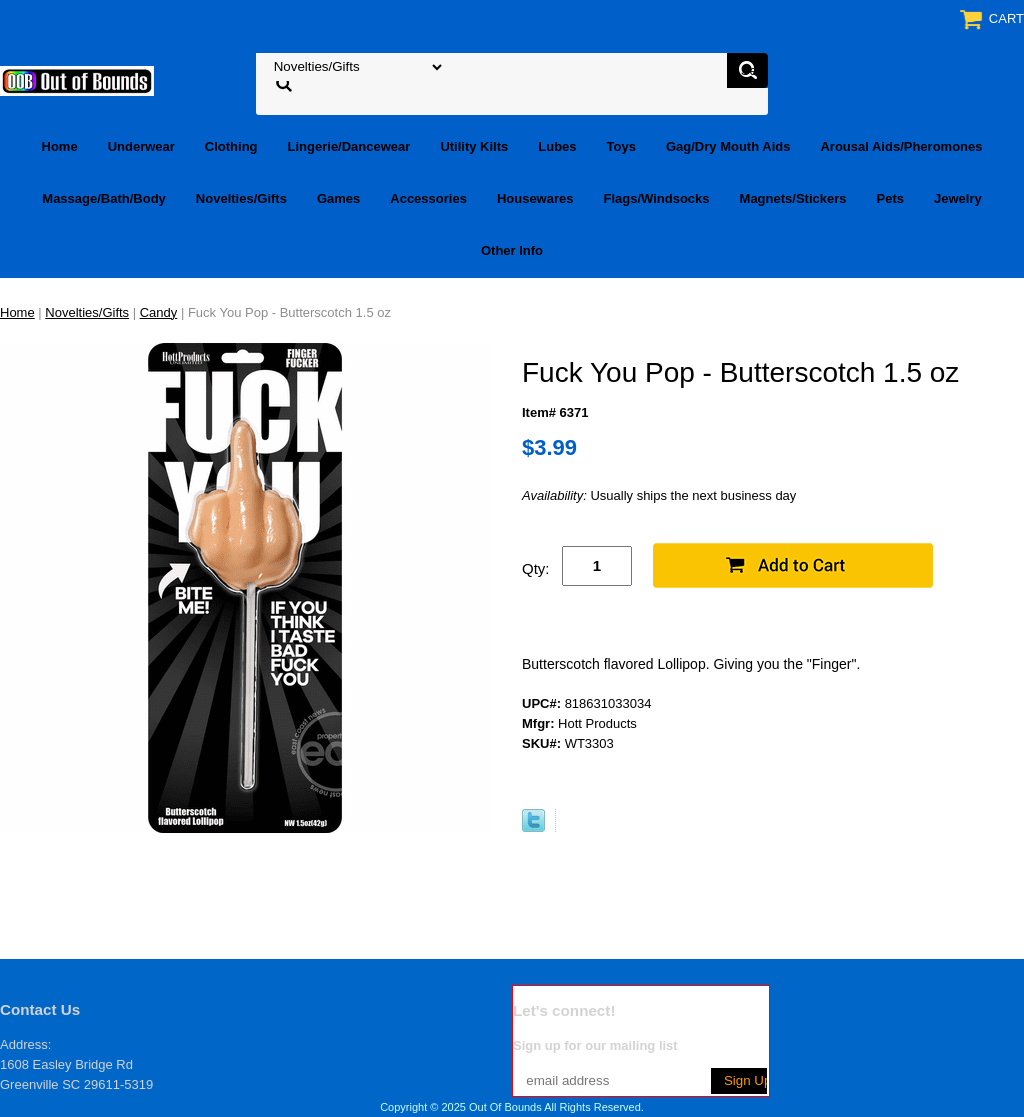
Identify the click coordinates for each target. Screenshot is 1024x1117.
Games (338, 198)
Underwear (141, 146)
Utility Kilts (474, 146)
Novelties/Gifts (241, 198)
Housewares (535, 198)
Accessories (428, 198)
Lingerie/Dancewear (349, 146)
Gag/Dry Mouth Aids (728, 146)
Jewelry (958, 198)
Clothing (231, 146)
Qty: (536, 568)
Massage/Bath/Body (104, 198)
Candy (159, 312)
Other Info (512, 250)
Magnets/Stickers (793, 198)
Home (60, 146)
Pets (890, 198)
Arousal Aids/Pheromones (901, 146)
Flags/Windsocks (656, 198)
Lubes (557, 146)
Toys (621, 146)
